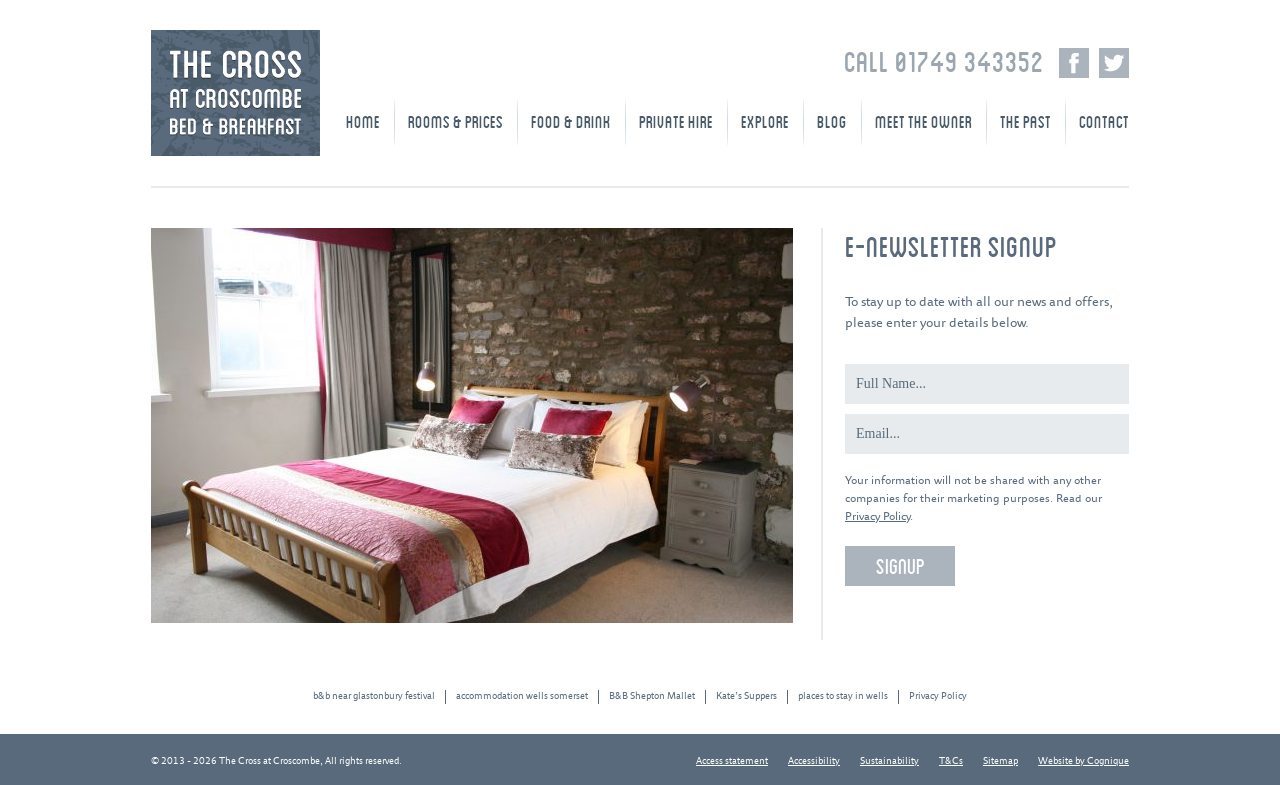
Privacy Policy (877, 516)
